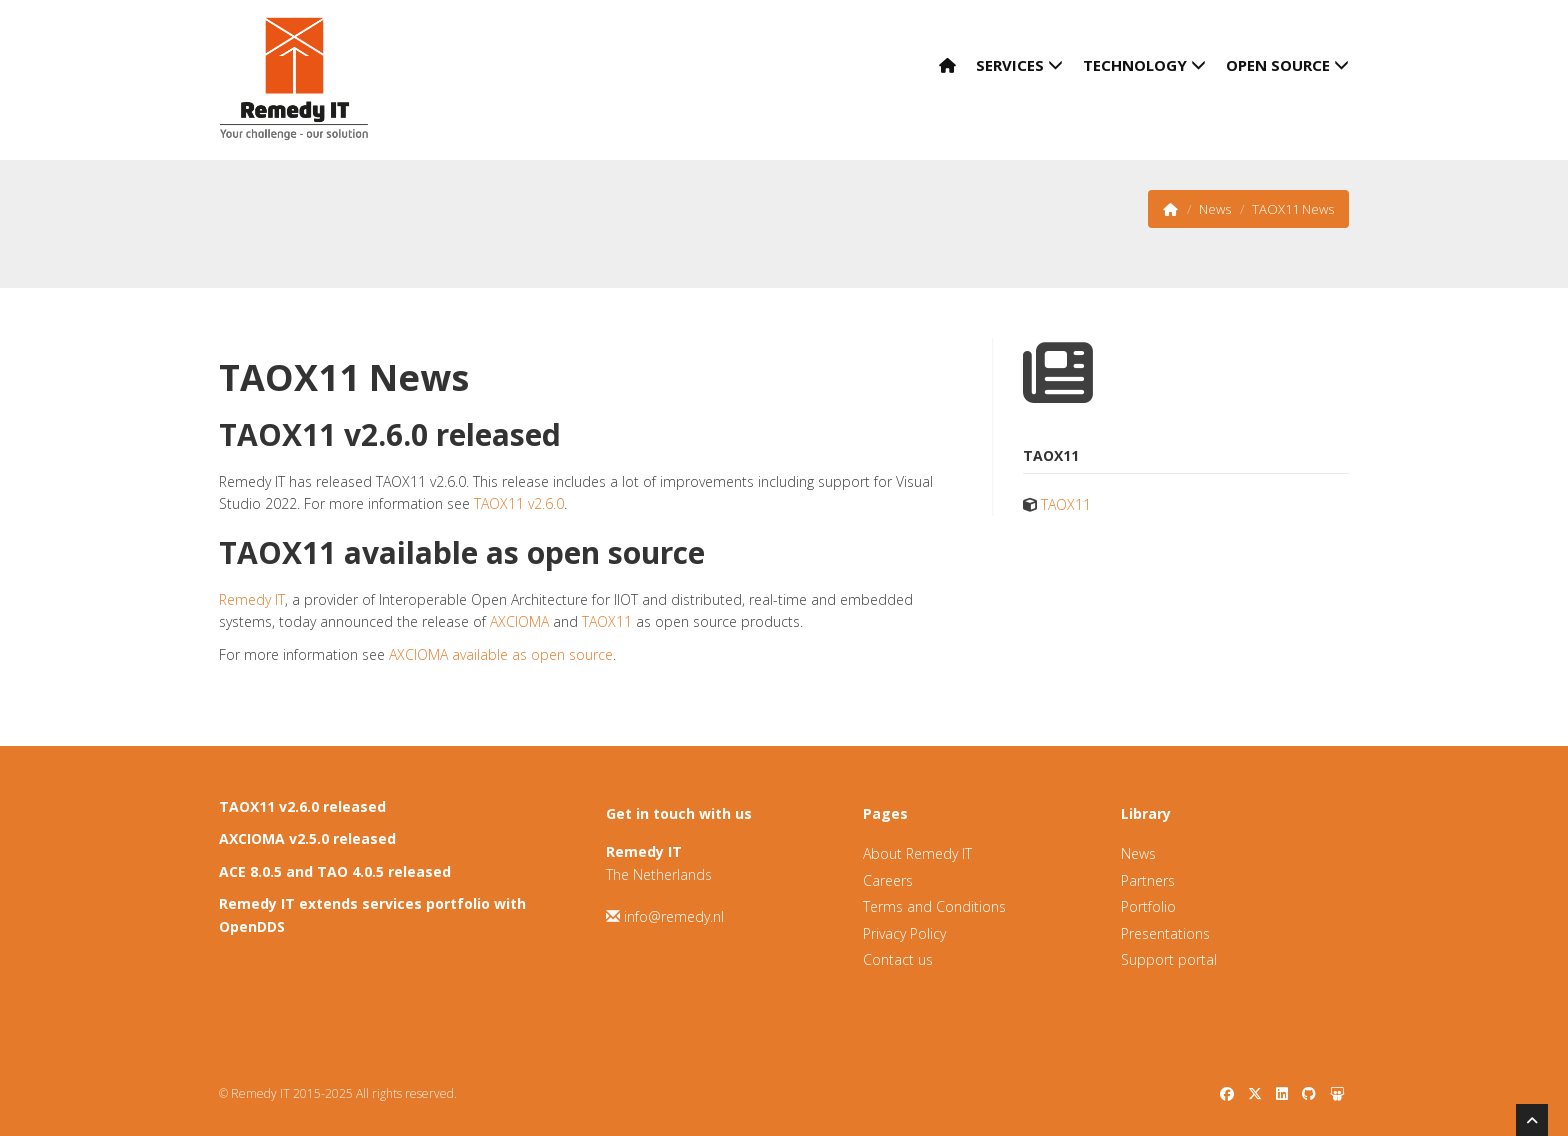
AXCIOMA (519, 621)
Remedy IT (252, 599)
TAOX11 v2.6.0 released (302, 806)
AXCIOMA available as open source (501, 654)
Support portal (1169, 959)
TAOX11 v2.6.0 (519, 503)
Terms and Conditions (934, 906)
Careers (888, 880)
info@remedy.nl (674, 916)
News (1215, 209)
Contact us (898, 959)
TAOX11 (607, 621)
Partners (1148, 880)
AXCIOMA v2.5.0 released (307, 838)
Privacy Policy (904, 933)
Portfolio (1148, 906)
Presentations (1165, 933)
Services (1019, 65)
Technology (1144, 65)
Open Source (1287, 65)
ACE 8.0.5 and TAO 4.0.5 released (335, 871)
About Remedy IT (917, 853)
